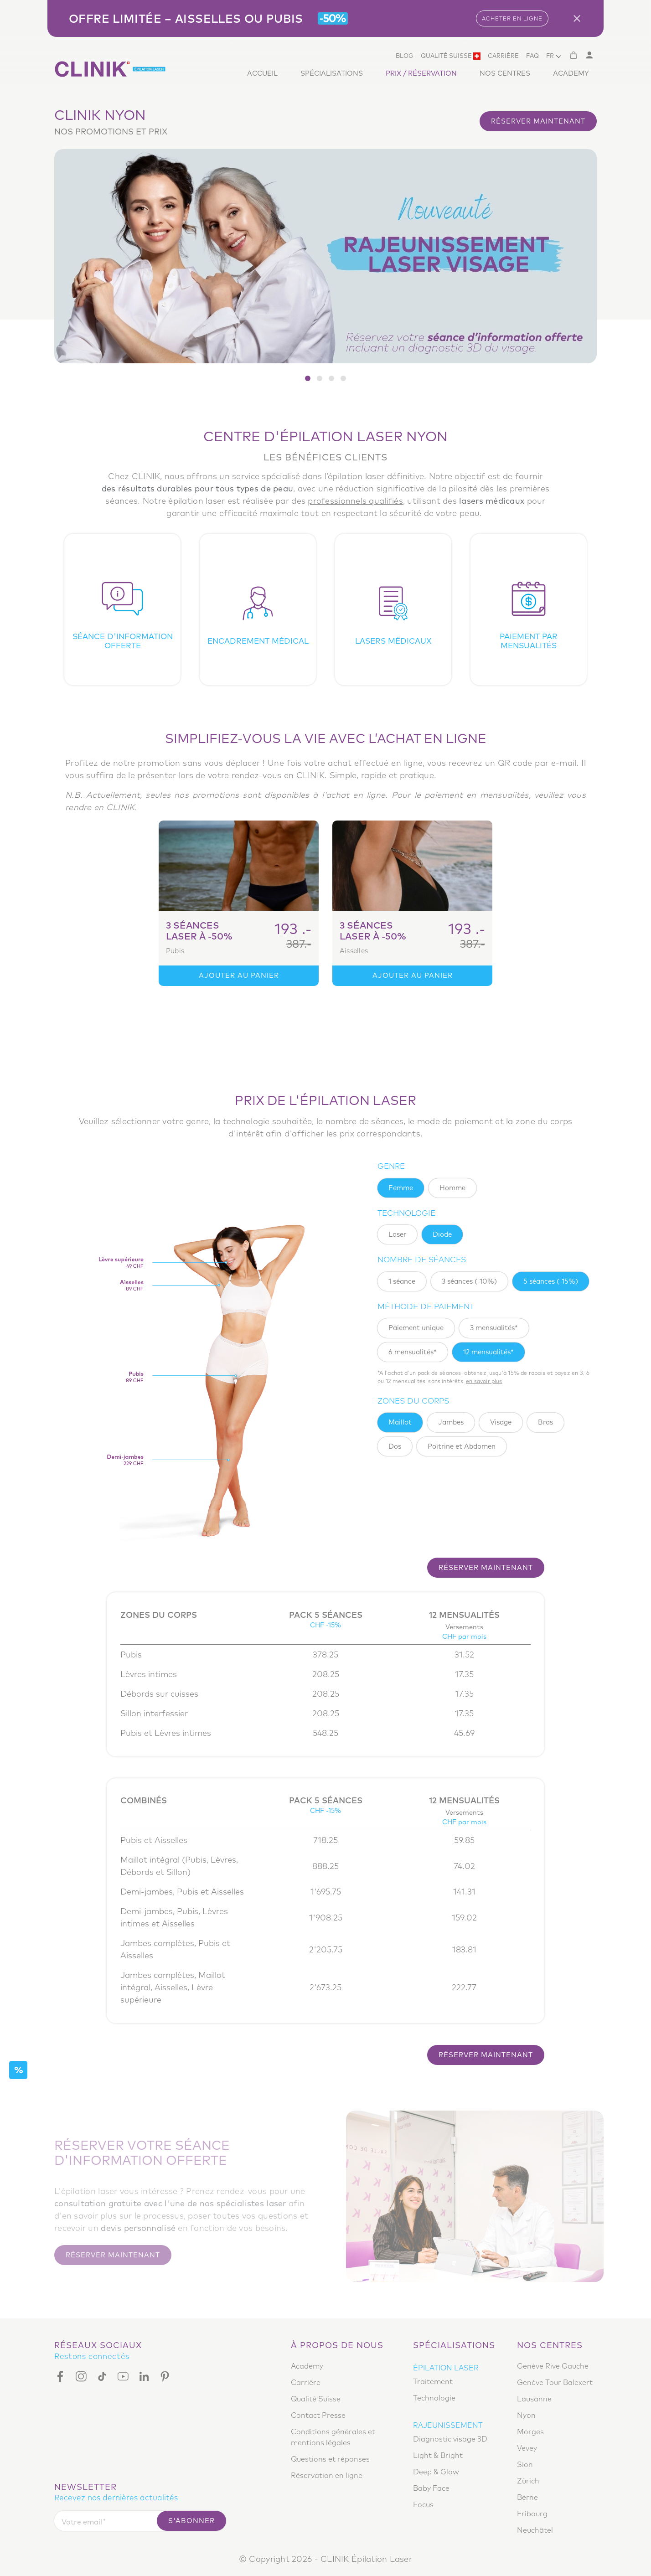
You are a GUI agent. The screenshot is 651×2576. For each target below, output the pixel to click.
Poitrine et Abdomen (462, 1446)
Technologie (434, 2397)
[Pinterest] (165, 2376)
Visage (501, 1422)
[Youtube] (123, 2376)
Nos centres (505, 73)
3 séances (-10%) (469, 1281)
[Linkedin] (144, 2376)
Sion (525, 2464)
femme (400, 1187)
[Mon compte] (589, 55)
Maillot (400, 1422)
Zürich (528, 2480)
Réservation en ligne (326, 2475)
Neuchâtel (535, 2530)
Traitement (433, 2381)
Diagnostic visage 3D (450, 2438)
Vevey (527, 2447)
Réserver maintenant (538, 121)
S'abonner (191, 2520)
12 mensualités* (488, 1351)
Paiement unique (416, 1327)
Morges (530, 2431)
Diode (442, 1234)
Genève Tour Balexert (555, 2382)
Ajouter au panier (239, 975)
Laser (397, 1234)
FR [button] (550, 55)
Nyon (526, 2415)
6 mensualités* (412, 1351)
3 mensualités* (494, 1327)
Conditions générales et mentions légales (333, 2437)
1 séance (401, 1281)
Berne (527, 2497)
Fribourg (532, 2513)
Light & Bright (438, 2455)
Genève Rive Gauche (553, 2365)
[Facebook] (62, 2376)
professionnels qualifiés (355, 501)
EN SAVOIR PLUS (484, 1381)
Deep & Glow (436, 2471)
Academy (571, 73)
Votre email (82, 2521)
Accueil (262, 73)
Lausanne (534, 2398)
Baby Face (431, 2488)
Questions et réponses (330, 2458)
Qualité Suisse (450, 56)
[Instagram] (81, 2376)
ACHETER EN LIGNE (512, 18)
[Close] (580, 18)
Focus (423, 2504)
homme (452, 1187)
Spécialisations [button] (331, 73)
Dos (394, 1446)
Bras (545, 1422)
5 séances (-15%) (550, 1281)
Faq (532, 55)
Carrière (503, 55)
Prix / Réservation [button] (421, 73)
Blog (404, 55)
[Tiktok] (102, 2376)
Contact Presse (318, 2415)
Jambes (451, 1422)
